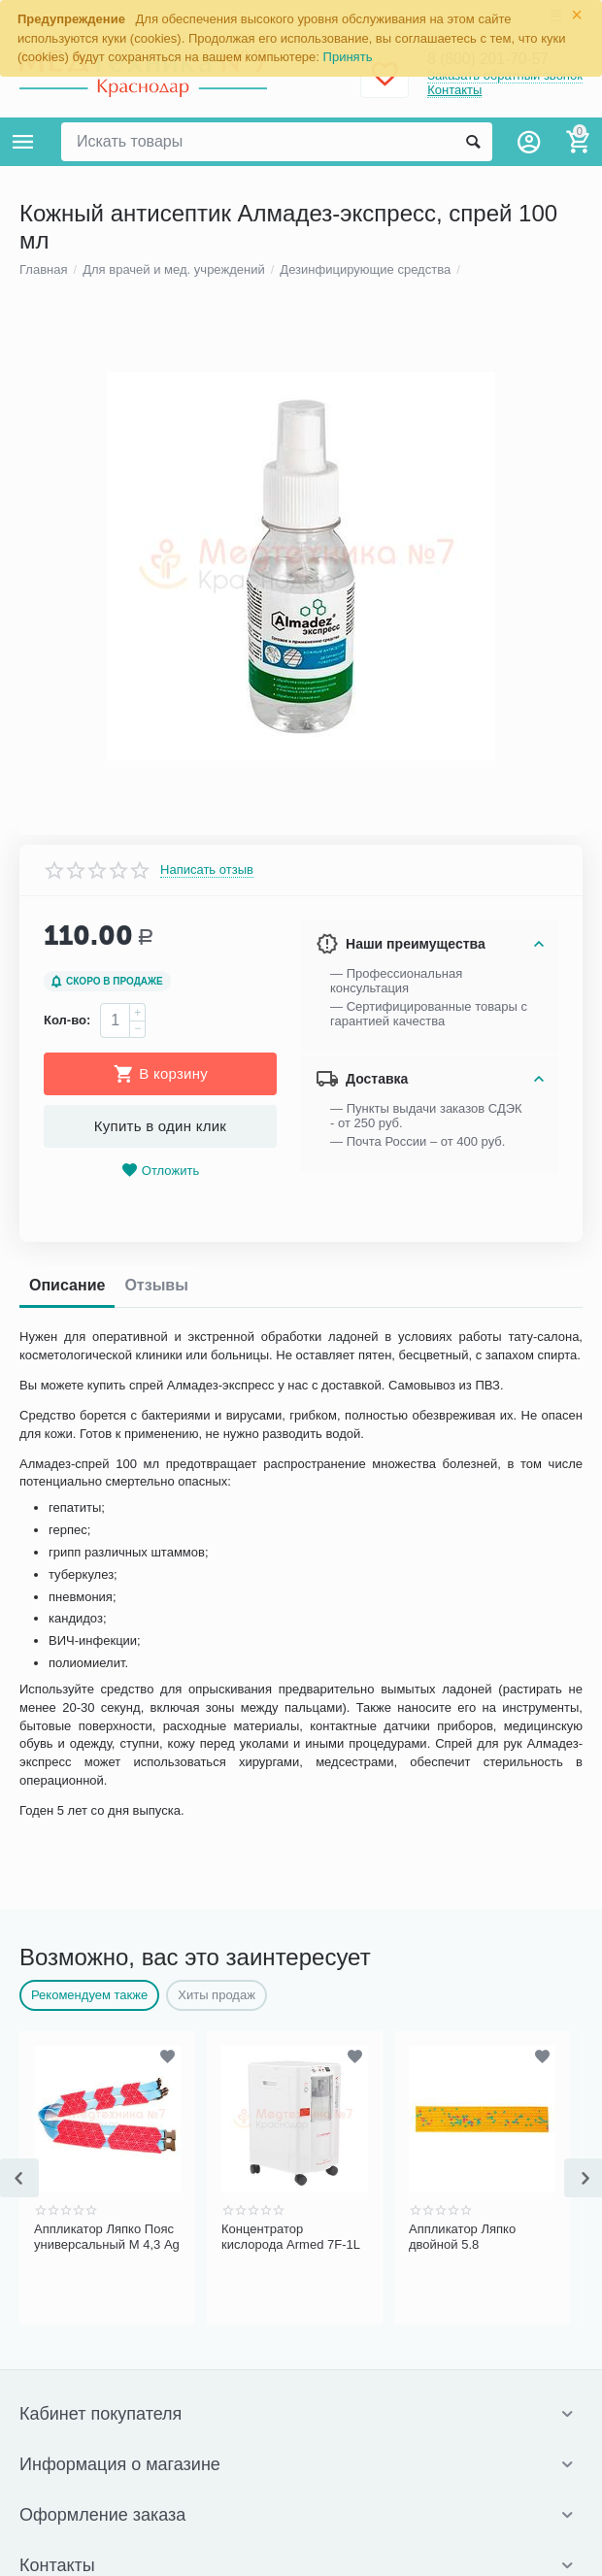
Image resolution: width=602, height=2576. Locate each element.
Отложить (160, 1949)
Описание (67, 2064)
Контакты (454, 90)
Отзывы (155, 2064)
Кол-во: (67, 1798)
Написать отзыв (206, 1648)
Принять (348, 57)
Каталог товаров (23, 141)
